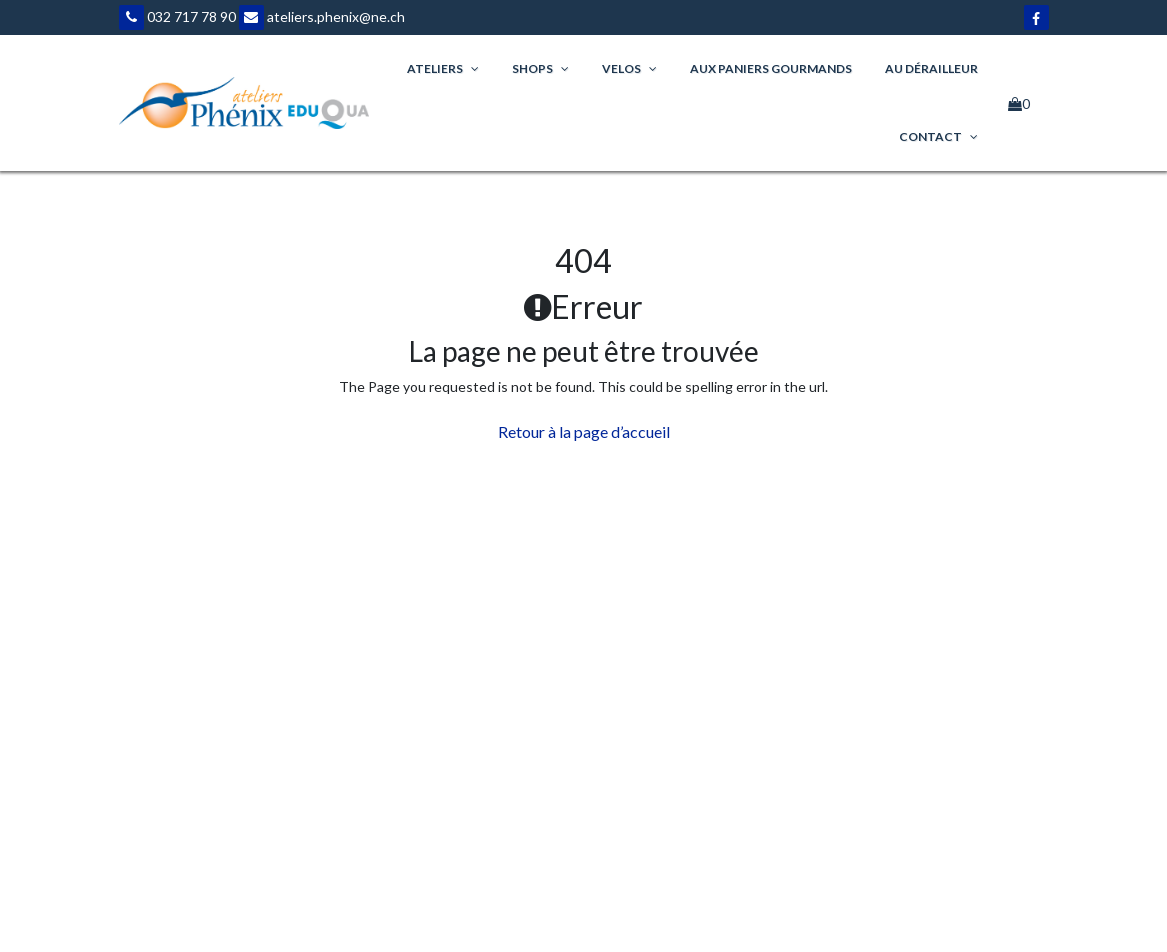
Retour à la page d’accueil (584, 431)
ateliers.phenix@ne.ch (322, 16)
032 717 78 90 (177, 16)
